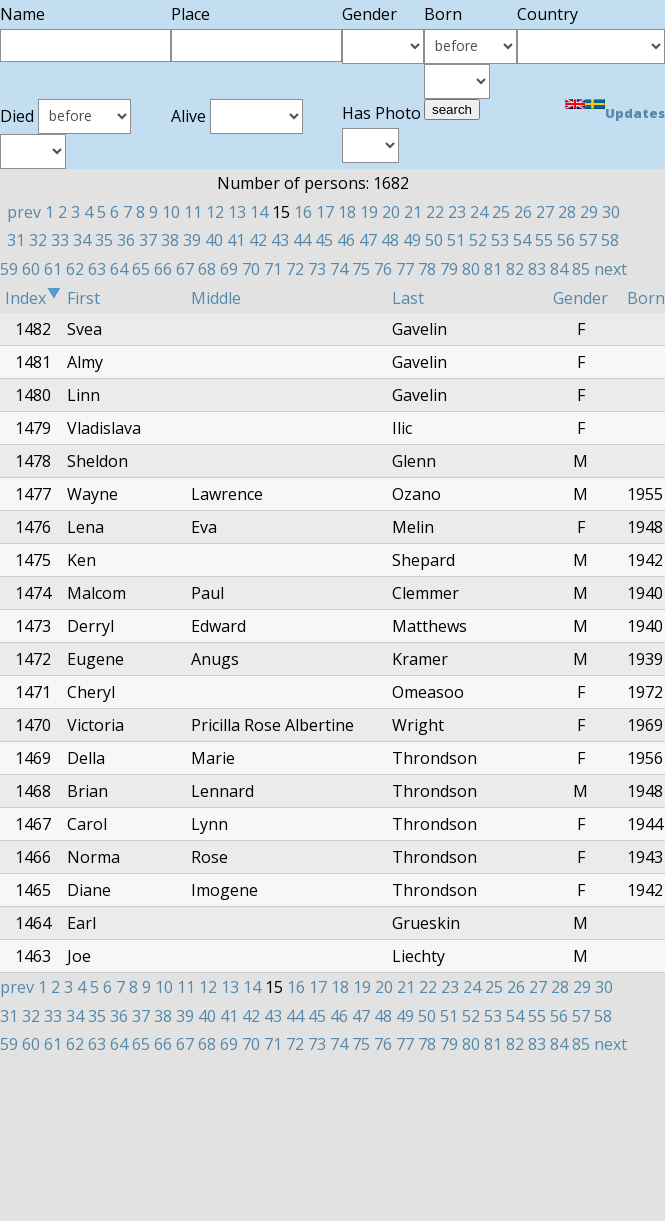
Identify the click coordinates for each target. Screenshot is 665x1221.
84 (559, 269)
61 (53, 269)
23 (457, 212)
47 (368, 240)
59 (9, 269)
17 (325, 212)
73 (317, 269)
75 (361, 269)
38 (170, 240)
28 (567, 212)
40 (214, 240)
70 (251, 269)
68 (207, 269)
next (610, 269)
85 (581, 269)
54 (522, 240)
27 (545, 212)
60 (31, 269)
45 (324, 240)
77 (405, 269)
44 (302, 240)
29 (589, 212)
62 (75, 269)
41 (236, 240)
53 (500, 240)
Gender (580, 298)
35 (104, 240)
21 (413, 212)
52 (478, 240)
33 (60, 240)
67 (185, 269)
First (83, 298)
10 (171, 212)
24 (479, 212)
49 (412, 240)
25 (501, 212)
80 (471, 269)
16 (303, 212)
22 (435, 212)
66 (163, 269)
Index (33, 298)
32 (38, 240)
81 (493, 269)
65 (141, 269)
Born (646, 298)
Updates (635, 113)
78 (427, 269)
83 (537, 269)
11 (193, 212)
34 (82, 240)
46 (346, 240)
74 (339, 269)
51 (456, 240)
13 (237, 212)
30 (611, 212)
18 (347, 212)
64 (119, 269)
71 (273, 269)
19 (369, 212)
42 (258, 240)
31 (16, 240)
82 (515, 269)
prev (24, 212)
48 (390, 240)
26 (523, 212)
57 (588, 240)
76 (383, 269)
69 (229, 269)
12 (215, 212)
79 (449, 269)
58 (610, 240)
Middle (216, 298)
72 (295, 269)
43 (280, 240)
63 (97, 269)
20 (391, 212)
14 (259, 212)
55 (544, 240)
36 (126, 240)
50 (434, 240)
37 (148, 240)
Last (408, 298)
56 (566, 240)
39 (192, 240)
